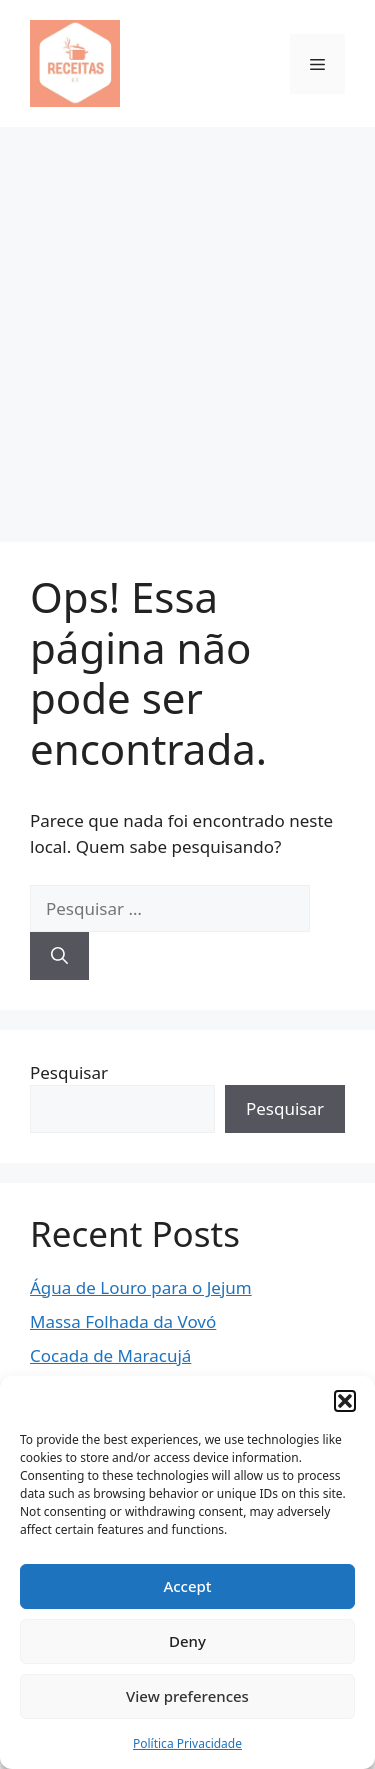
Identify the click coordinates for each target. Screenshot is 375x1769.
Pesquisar (69, 1072)
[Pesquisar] (59, 956)
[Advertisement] (187, 324)
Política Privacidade (187, 1743)
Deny (187, 1641)
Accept (187, 1586)
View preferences (187, 1696)
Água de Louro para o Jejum (141, 1287)
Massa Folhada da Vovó (123, 1321)
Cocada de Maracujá (110, 1355)
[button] (345, 1401)
